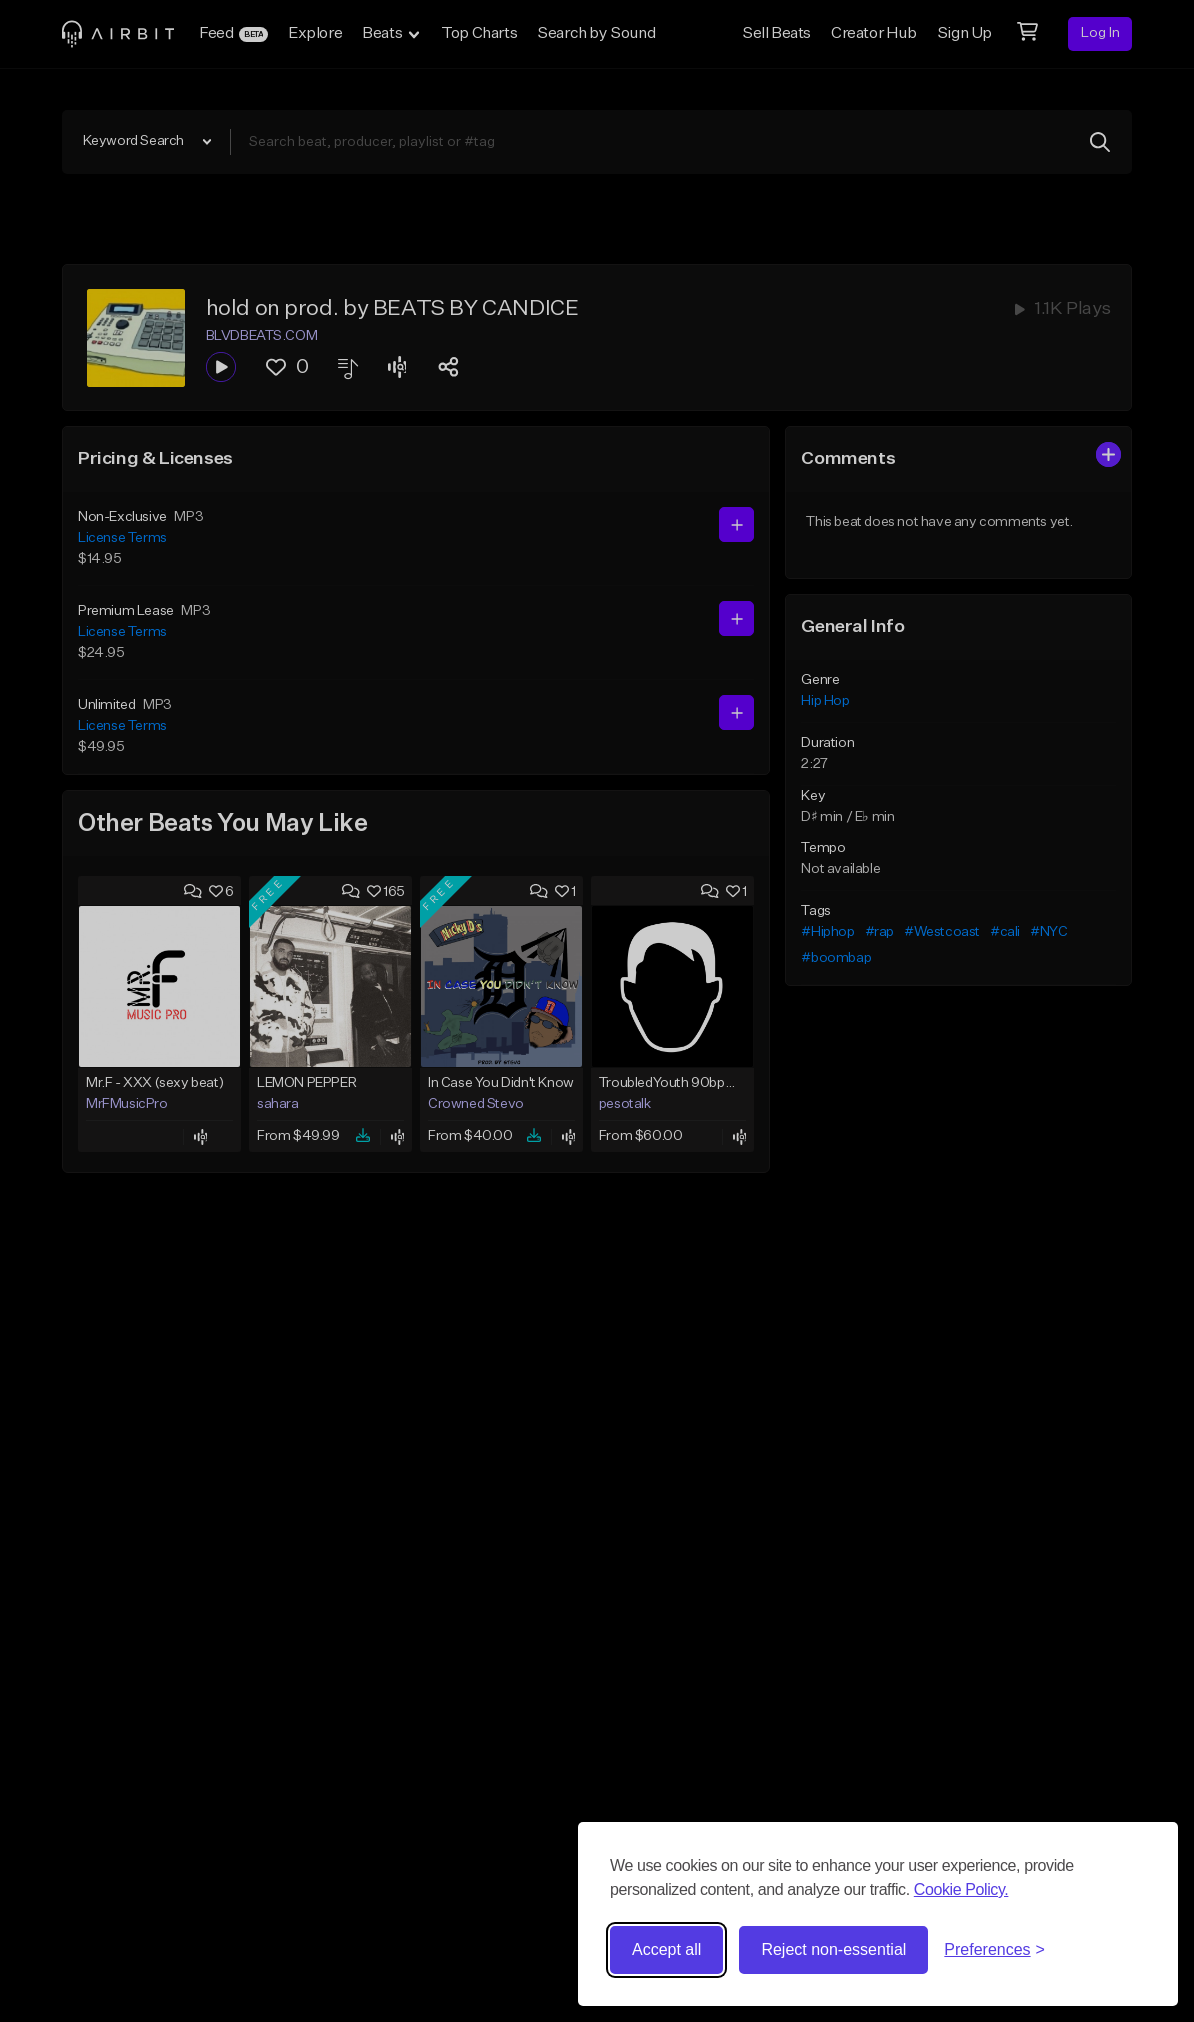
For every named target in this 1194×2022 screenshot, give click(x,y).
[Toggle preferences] (994, 1950)
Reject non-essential (833, 1949)
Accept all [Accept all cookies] (666, 1949)
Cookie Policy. (961, 1889)
